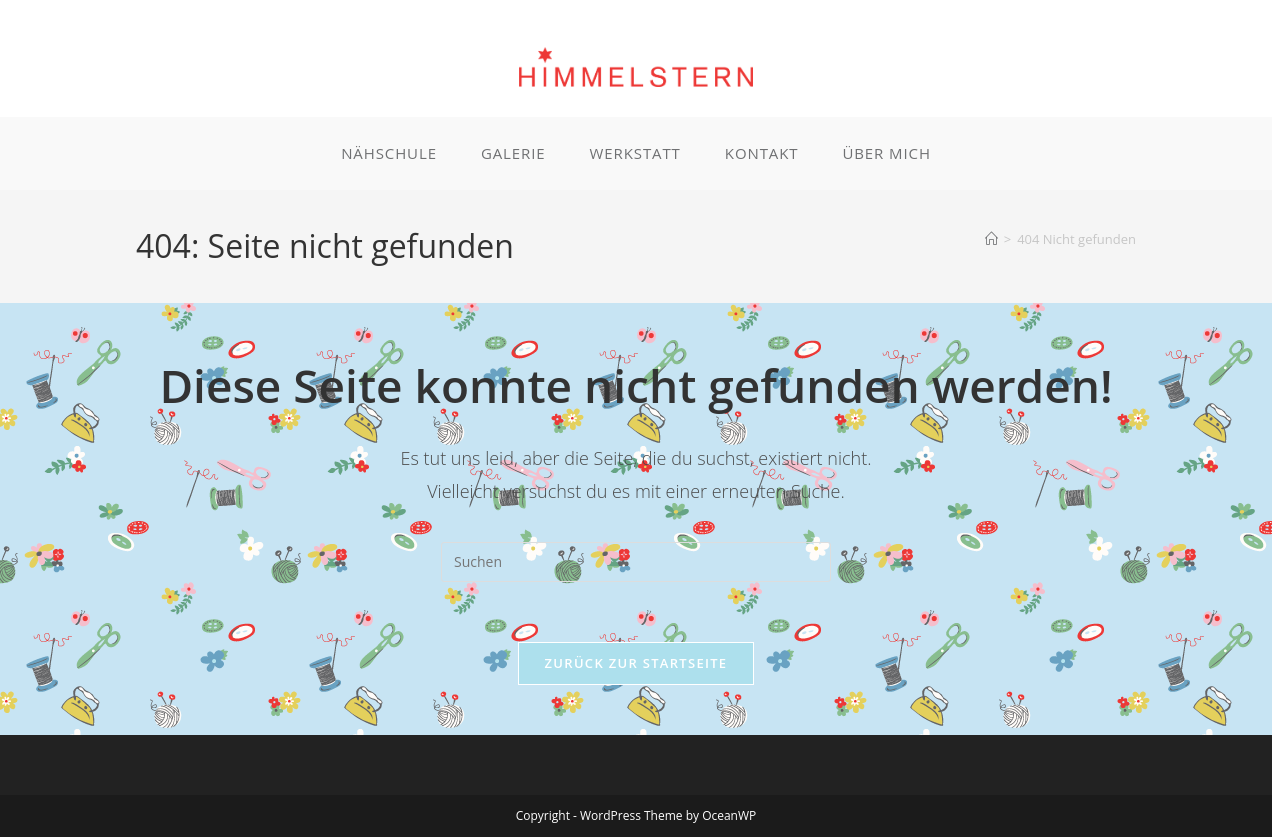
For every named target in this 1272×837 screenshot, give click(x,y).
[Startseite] (991, 239)
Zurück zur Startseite (636, 663)
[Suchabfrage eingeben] (636, 562)
